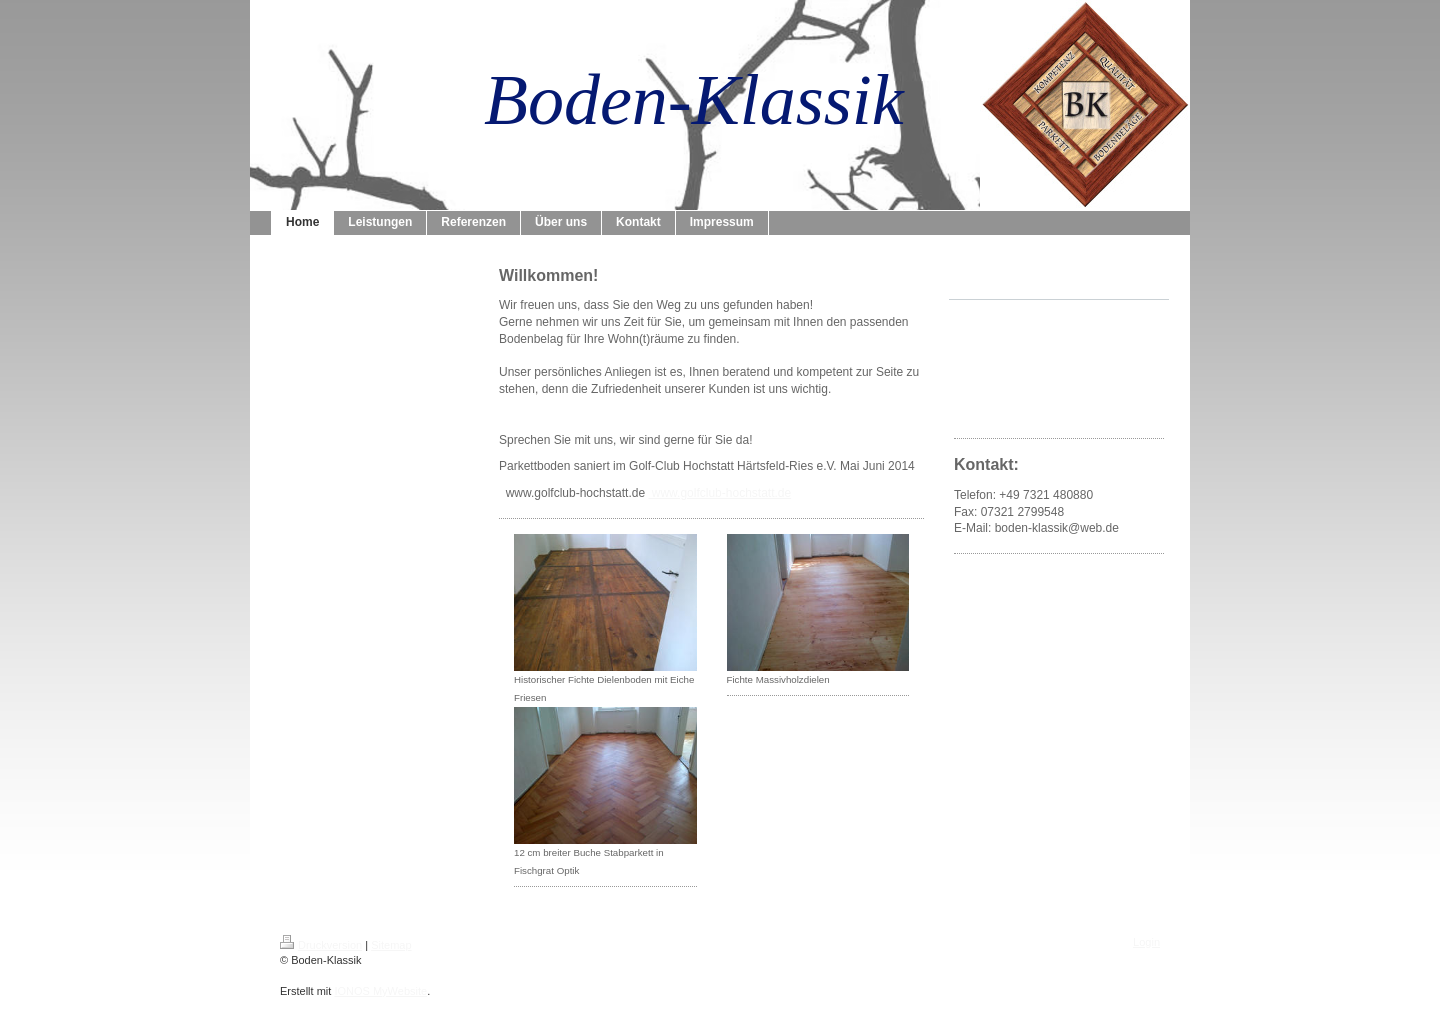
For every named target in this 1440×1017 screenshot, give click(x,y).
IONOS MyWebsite (380, 991)
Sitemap (391, 945)
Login (1146, 942)
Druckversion (321, 945)
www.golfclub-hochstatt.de (719, 493)
